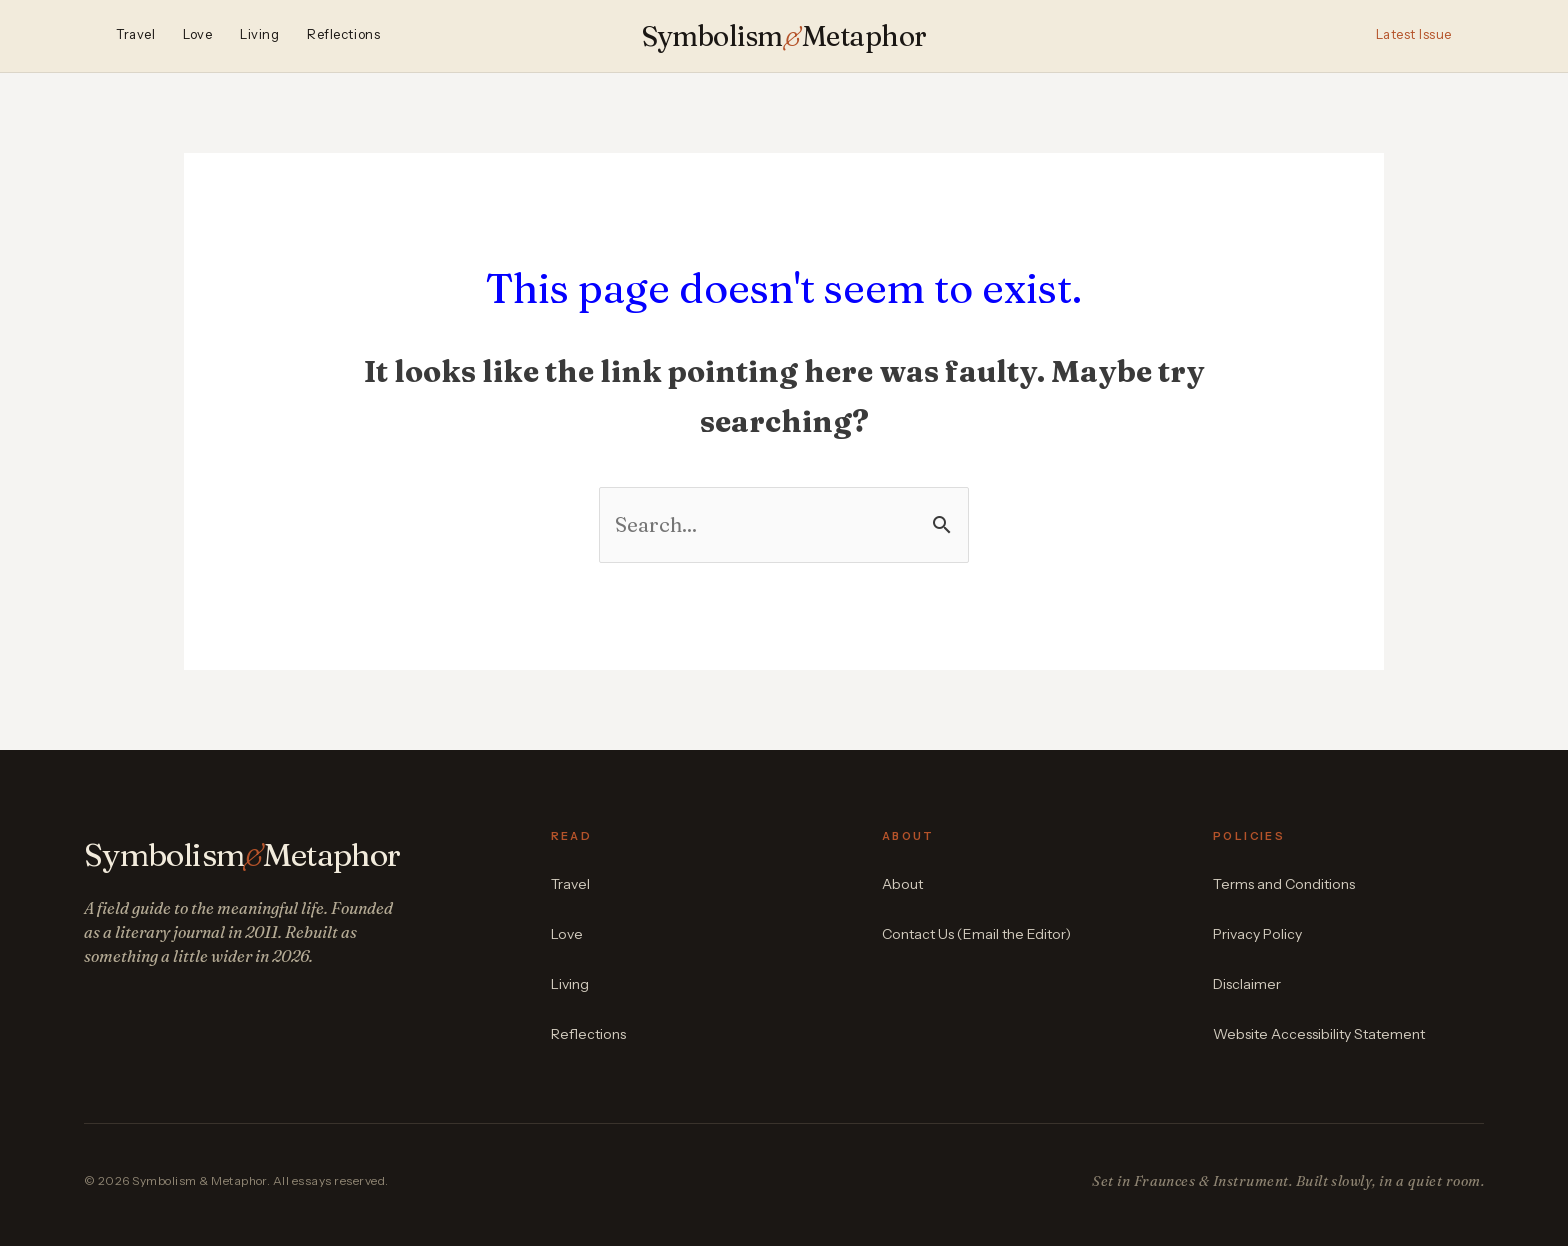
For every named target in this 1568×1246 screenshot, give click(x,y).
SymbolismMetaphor (784, 36)
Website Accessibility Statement (1319, 1034)
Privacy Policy (1257, 934)
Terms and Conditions (1284, 884)
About (902, 884)
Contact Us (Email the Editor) (976, 934)
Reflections (343, 35)
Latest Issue (1414, 35)
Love (197, 35)
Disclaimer (1247, 984)
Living (259, 35)
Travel (135, 35)
